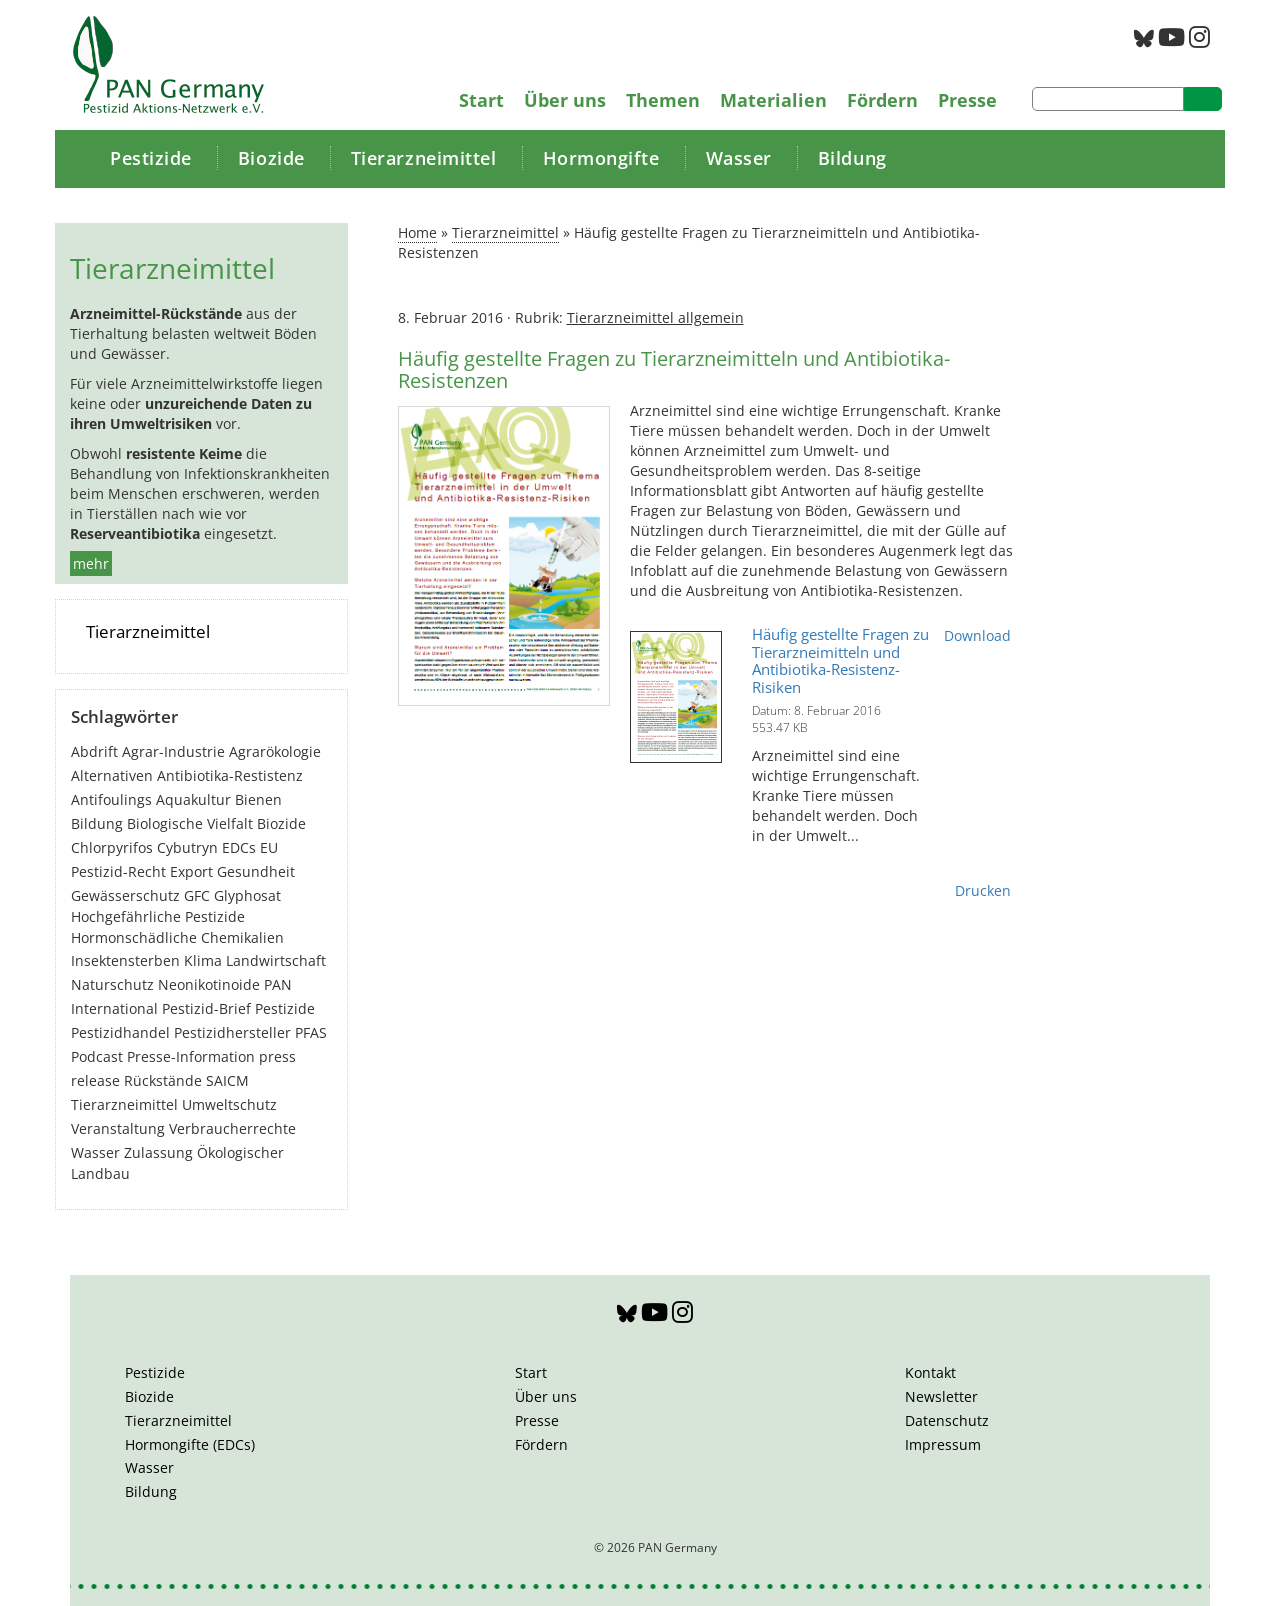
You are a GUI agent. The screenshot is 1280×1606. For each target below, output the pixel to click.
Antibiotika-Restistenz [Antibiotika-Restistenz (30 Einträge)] (230, 775)
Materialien (773, 100)
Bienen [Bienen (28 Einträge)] (258, 799)
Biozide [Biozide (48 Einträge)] (281, 823)
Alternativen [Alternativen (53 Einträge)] (112, 775)
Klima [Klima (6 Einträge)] (203, 960)
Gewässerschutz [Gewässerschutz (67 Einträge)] (125, 895)
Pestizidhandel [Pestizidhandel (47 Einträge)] (120, 1032)
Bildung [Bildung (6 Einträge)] (97, 823)
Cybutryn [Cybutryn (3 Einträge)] (187, 847)
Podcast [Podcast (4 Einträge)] (97, 1056)
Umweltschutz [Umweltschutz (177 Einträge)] (229, 1104)
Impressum (943, 1444)
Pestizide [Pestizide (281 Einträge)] (285, 1008)
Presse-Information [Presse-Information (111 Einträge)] (191, 1056)
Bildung (852, 158)
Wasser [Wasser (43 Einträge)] (95, 1152)
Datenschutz (947, 1420)
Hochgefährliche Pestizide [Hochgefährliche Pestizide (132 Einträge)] (158, 916)
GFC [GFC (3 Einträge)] (197, 895)
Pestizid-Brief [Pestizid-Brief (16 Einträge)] (206, 1008)
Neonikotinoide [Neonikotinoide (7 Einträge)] (209, 984)
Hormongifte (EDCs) (190, 1444)
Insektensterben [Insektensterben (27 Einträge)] (125, 960)
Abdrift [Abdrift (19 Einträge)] (94, 751)
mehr (91, 563)
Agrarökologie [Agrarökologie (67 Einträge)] (275, 751)
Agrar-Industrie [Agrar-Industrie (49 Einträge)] (173, 751)
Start (481, 100)
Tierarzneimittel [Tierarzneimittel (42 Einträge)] (124, 1104)
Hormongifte (601, 158)
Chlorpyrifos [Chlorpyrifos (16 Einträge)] (112, 847)
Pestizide (151, 158)
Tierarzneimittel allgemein (655, 317)
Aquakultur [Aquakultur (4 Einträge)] (193, 799)
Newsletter (941, 1396)
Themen (663, 100)
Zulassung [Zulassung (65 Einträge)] (158, 1152)
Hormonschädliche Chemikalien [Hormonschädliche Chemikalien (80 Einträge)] (177, 937)
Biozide (271, 158)
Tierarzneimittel (424, 158)
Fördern (882, 100)
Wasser (739, 158)
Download (977, 635)
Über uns (565, 100)
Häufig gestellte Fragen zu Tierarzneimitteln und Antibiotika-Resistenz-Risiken (840, 660)
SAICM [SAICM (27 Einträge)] (227, 1080)
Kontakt (930, 1372)
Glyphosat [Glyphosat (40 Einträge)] (247, 895)
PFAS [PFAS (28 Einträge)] (311, 1032)
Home (417, 232)
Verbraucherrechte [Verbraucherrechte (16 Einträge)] (232, 1128)
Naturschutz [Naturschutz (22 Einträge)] (112, 984)
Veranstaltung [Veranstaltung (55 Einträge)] (118, 1128)
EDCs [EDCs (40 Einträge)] (239, 847)
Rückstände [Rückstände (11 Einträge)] (163, 1080)
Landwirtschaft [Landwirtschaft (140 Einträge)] (276, 960)
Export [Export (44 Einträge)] (191, 871)
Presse (967, 100)
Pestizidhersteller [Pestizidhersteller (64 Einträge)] (232, 1032)
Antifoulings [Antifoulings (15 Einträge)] (111, 799)
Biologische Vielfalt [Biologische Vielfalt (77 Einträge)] (190, 823)
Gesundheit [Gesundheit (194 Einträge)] (256, 871)
